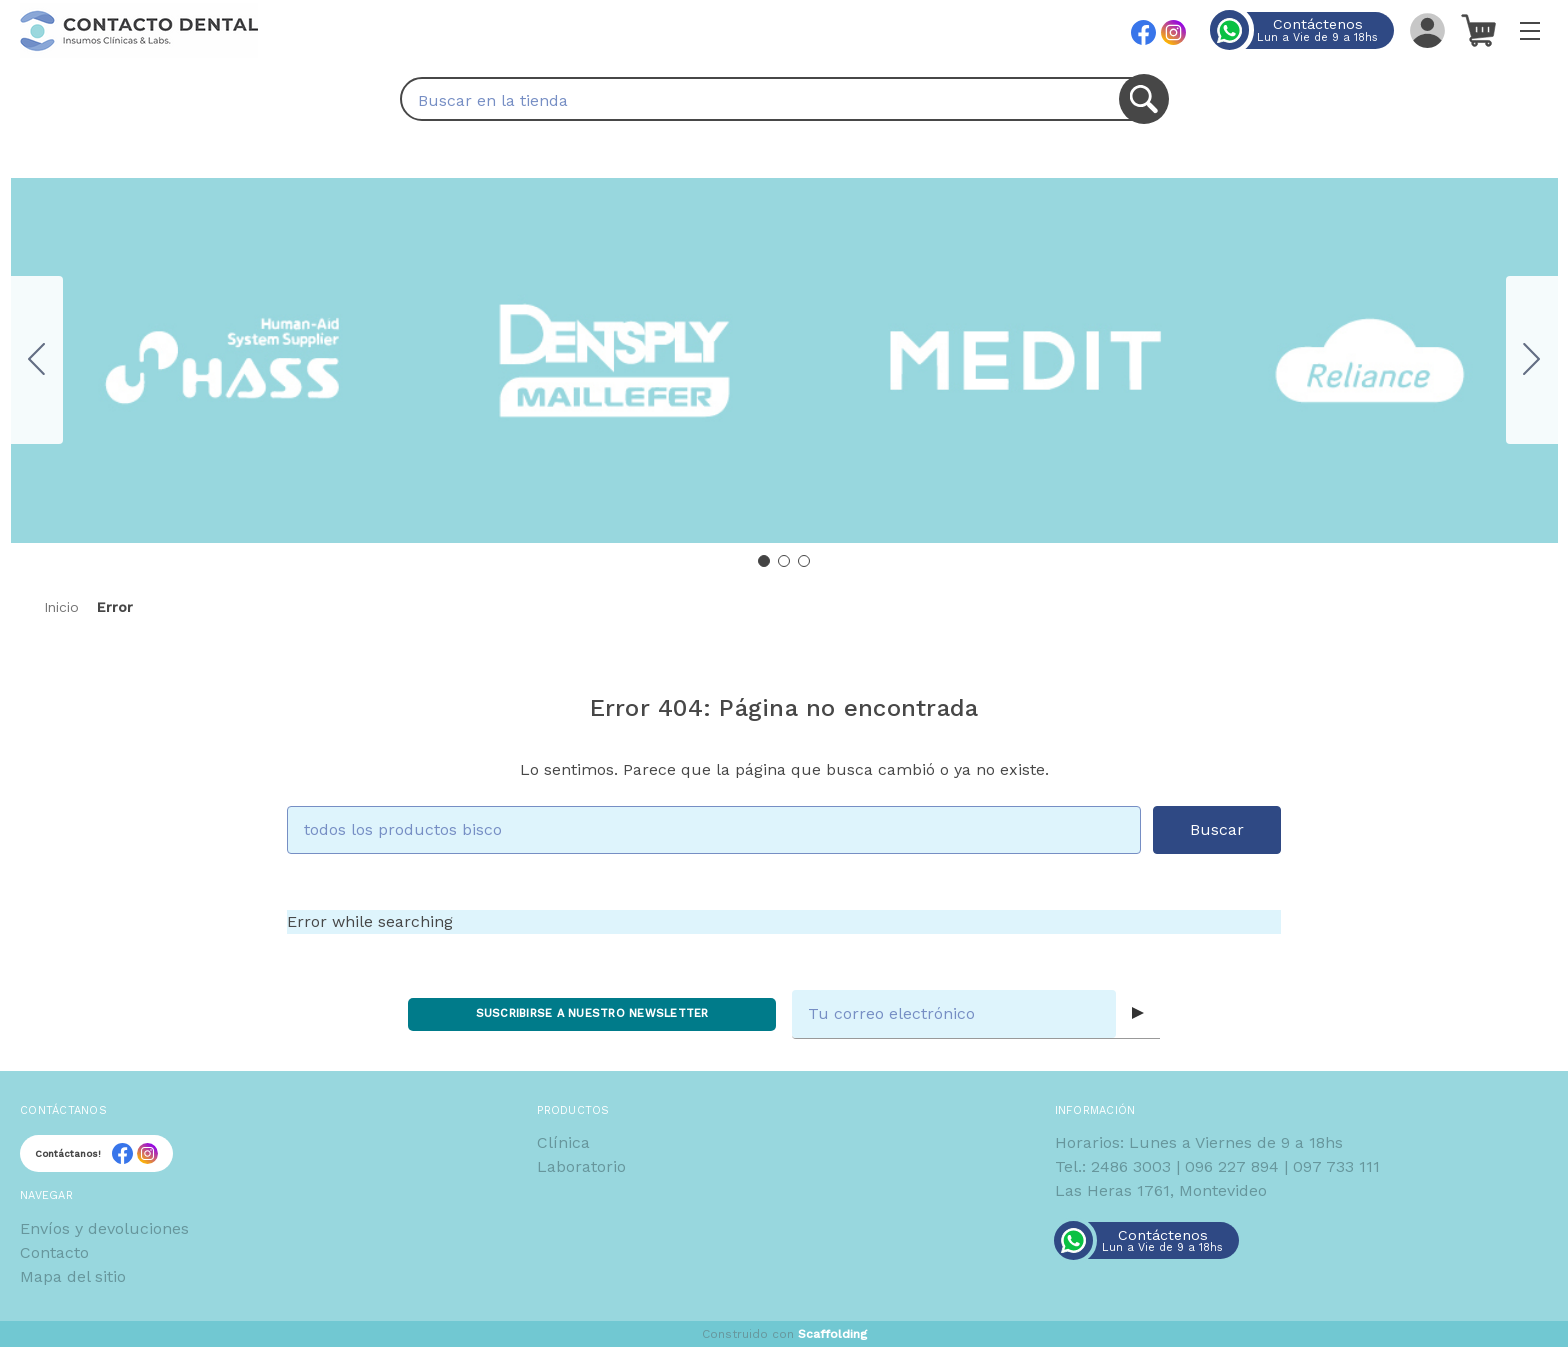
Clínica (563, 1142)
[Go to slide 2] (1532, 360)
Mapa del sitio (73, 1276)
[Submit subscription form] (1138, 1014)
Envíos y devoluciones (104, 1228)
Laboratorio (581, 1166)
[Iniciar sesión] (1427, 30)
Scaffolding (832, 1334)
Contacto (54, 1252)
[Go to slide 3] (37, 360)
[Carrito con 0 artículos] (1478, 30)
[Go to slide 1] (764, 561)
